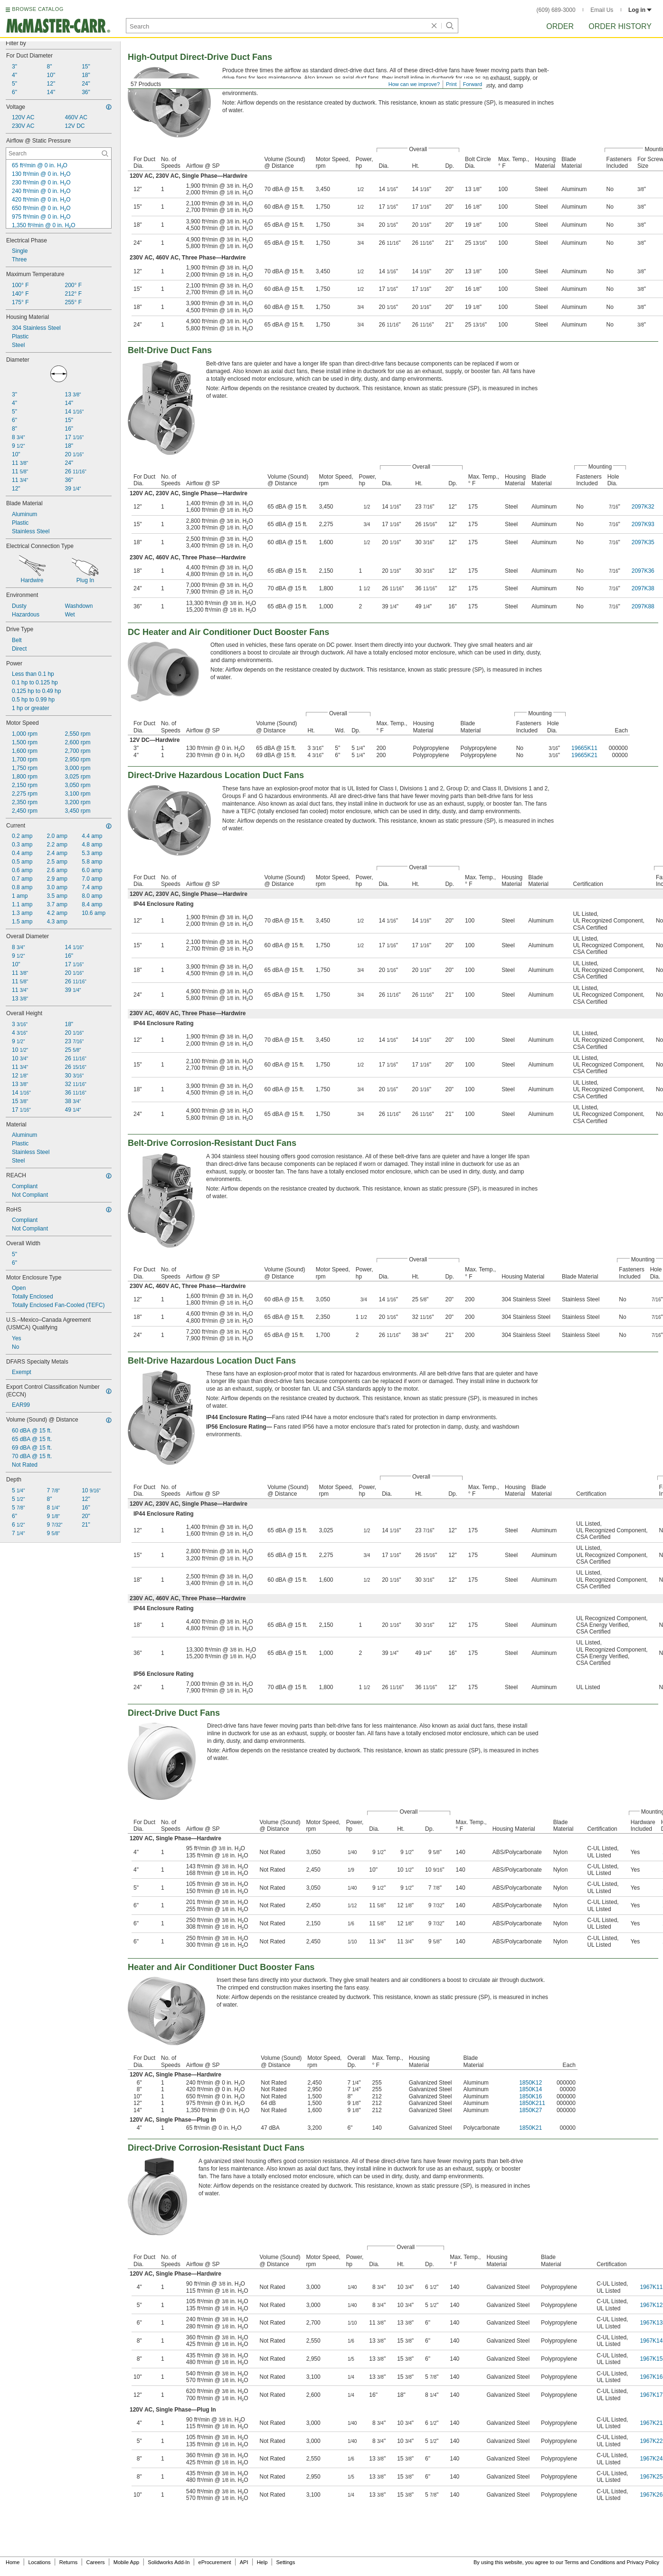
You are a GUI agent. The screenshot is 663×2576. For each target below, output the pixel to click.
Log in (640, 10)
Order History (620, 26)
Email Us (601, 10)
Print (451, 84)
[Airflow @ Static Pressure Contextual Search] (59, 153)
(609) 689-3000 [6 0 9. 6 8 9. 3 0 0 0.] (556, 10)
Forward (472, 84)
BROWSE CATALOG (37, 9)
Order (560, 26)
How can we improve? (414, 84)
